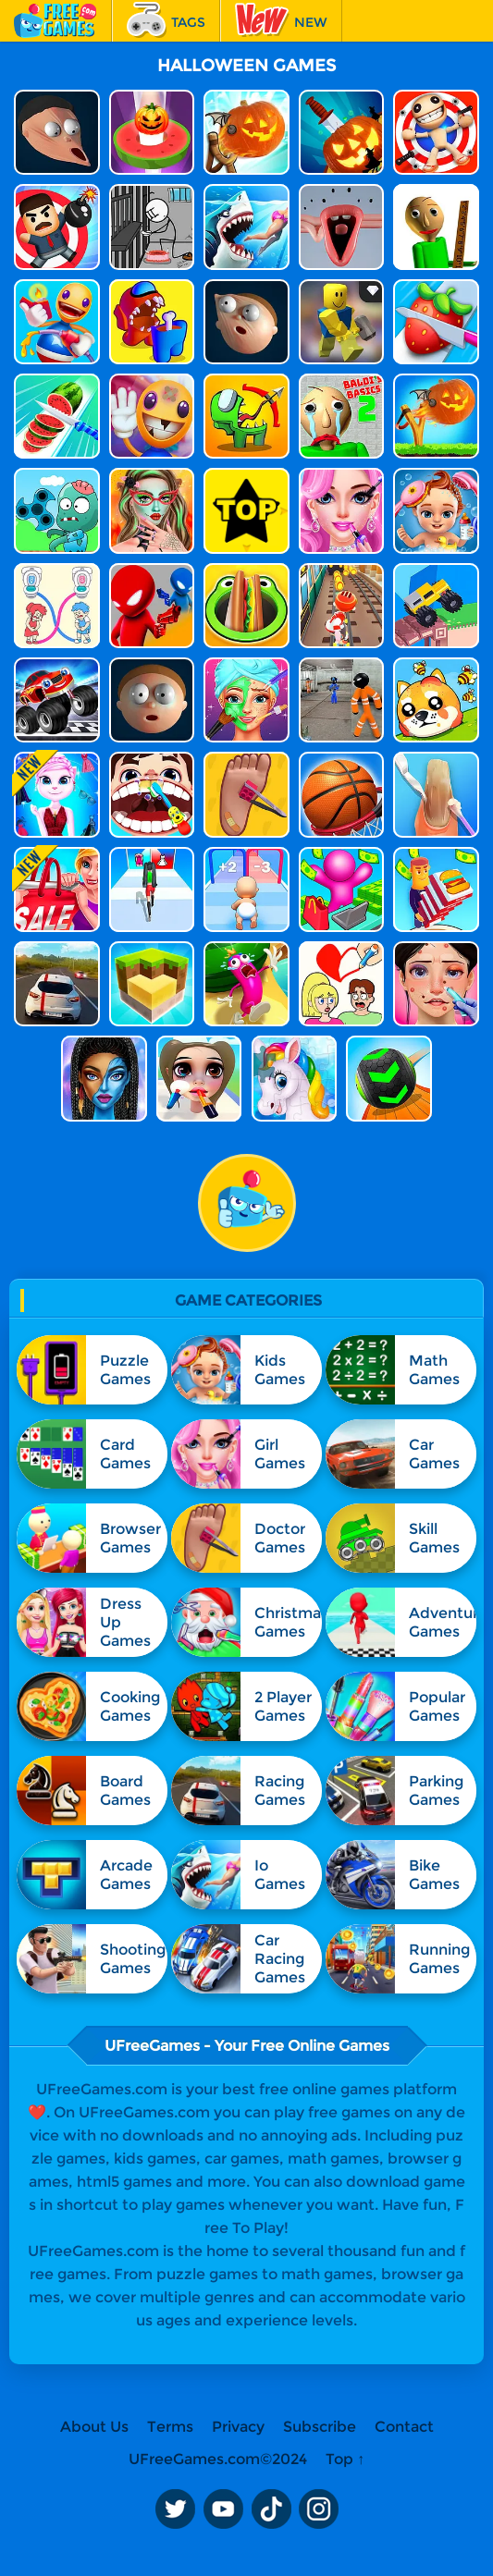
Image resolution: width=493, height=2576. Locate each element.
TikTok (271, 2509)
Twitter (174, 2509)
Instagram (319, 2509)
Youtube (223, 2509)
